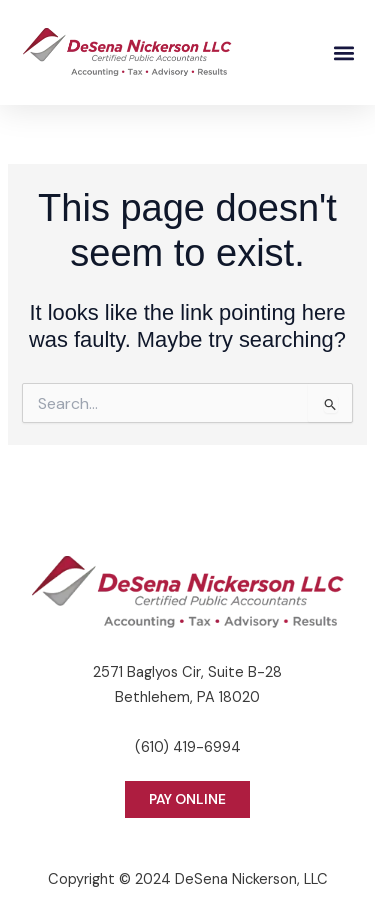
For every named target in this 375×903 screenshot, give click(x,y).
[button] (343, 52)
